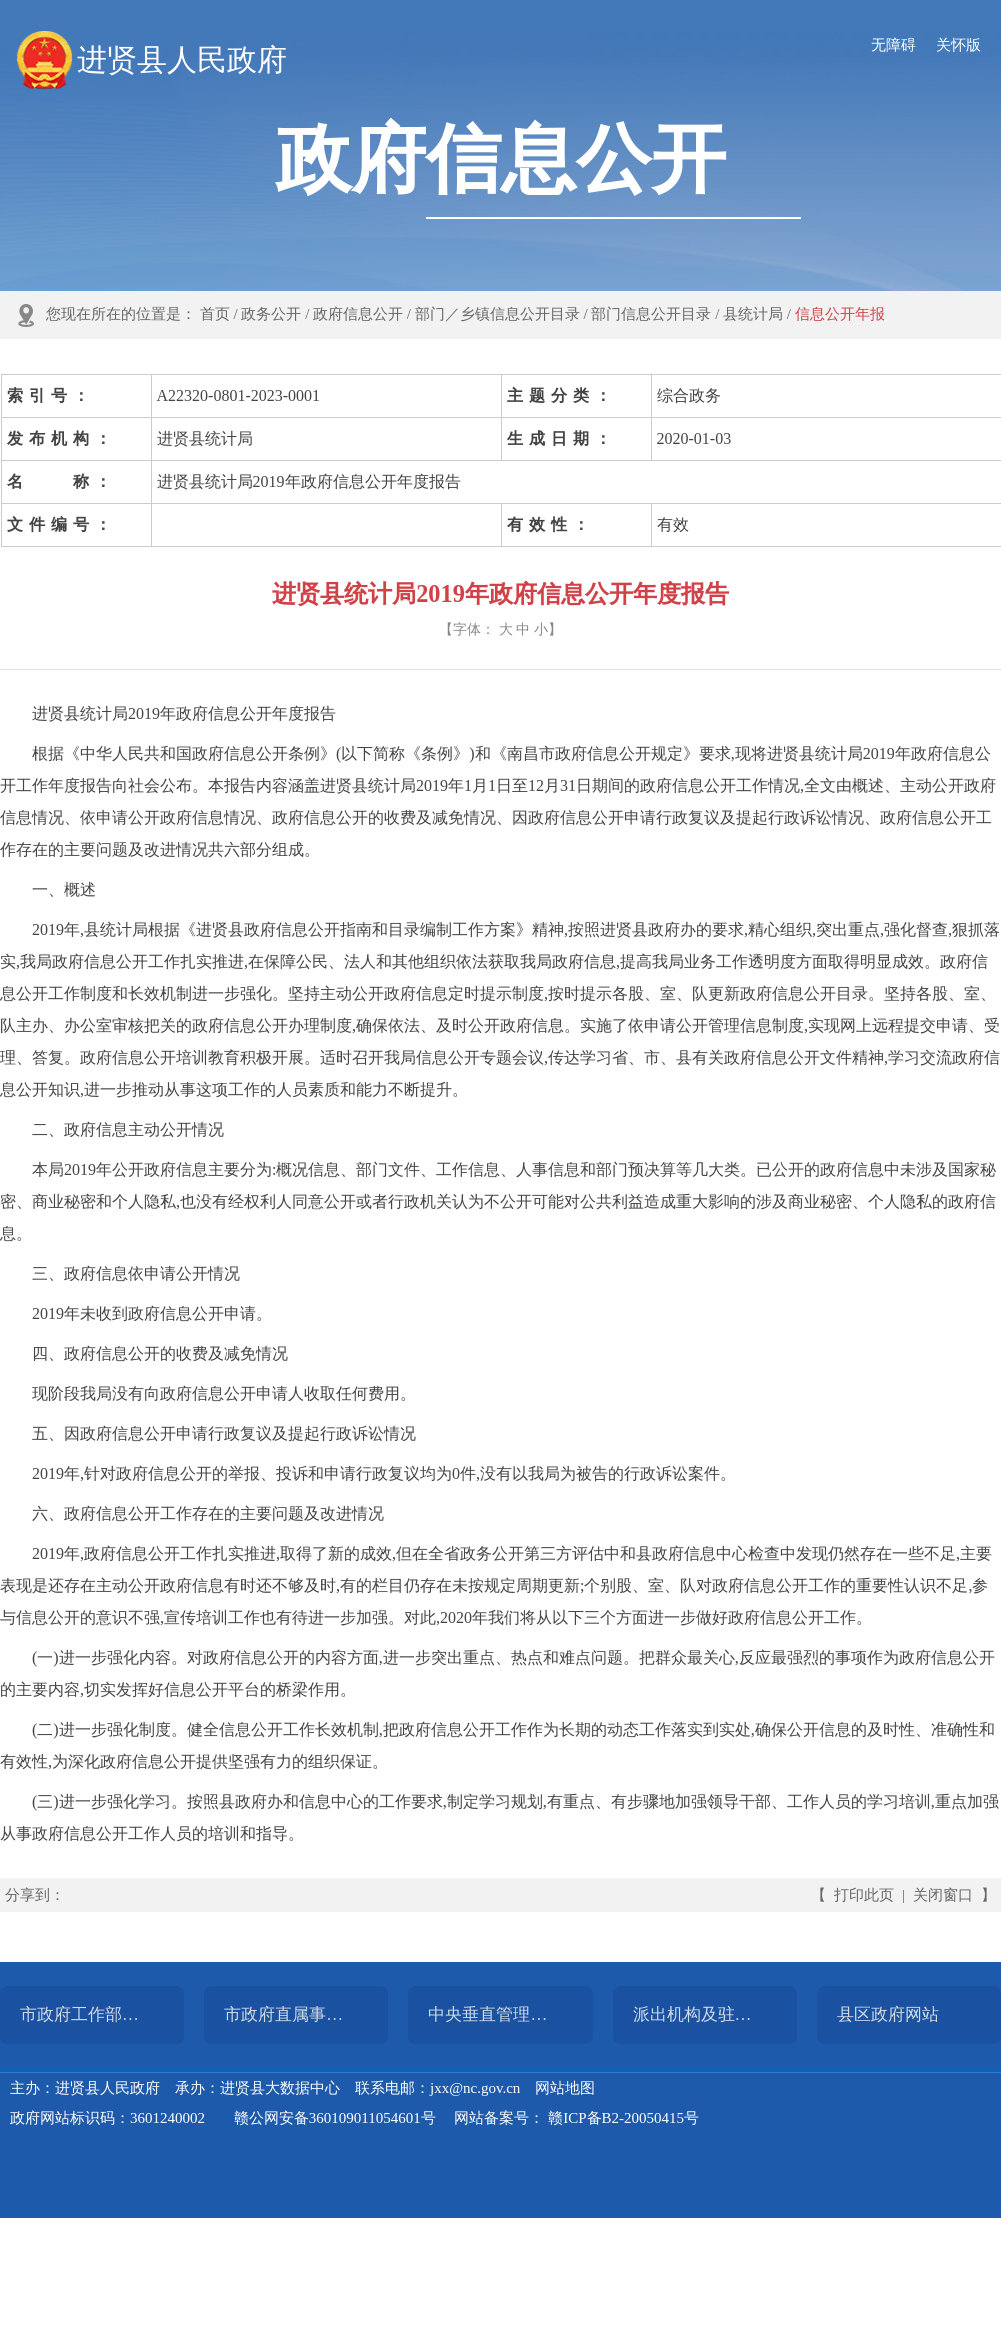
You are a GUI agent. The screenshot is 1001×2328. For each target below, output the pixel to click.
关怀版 (958, 45)
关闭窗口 (943, 1895)
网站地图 (565, 2088)
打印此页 (864, 1895)
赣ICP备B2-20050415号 (623, 2118)
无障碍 (893, 45)
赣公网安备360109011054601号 (335, 2118)
